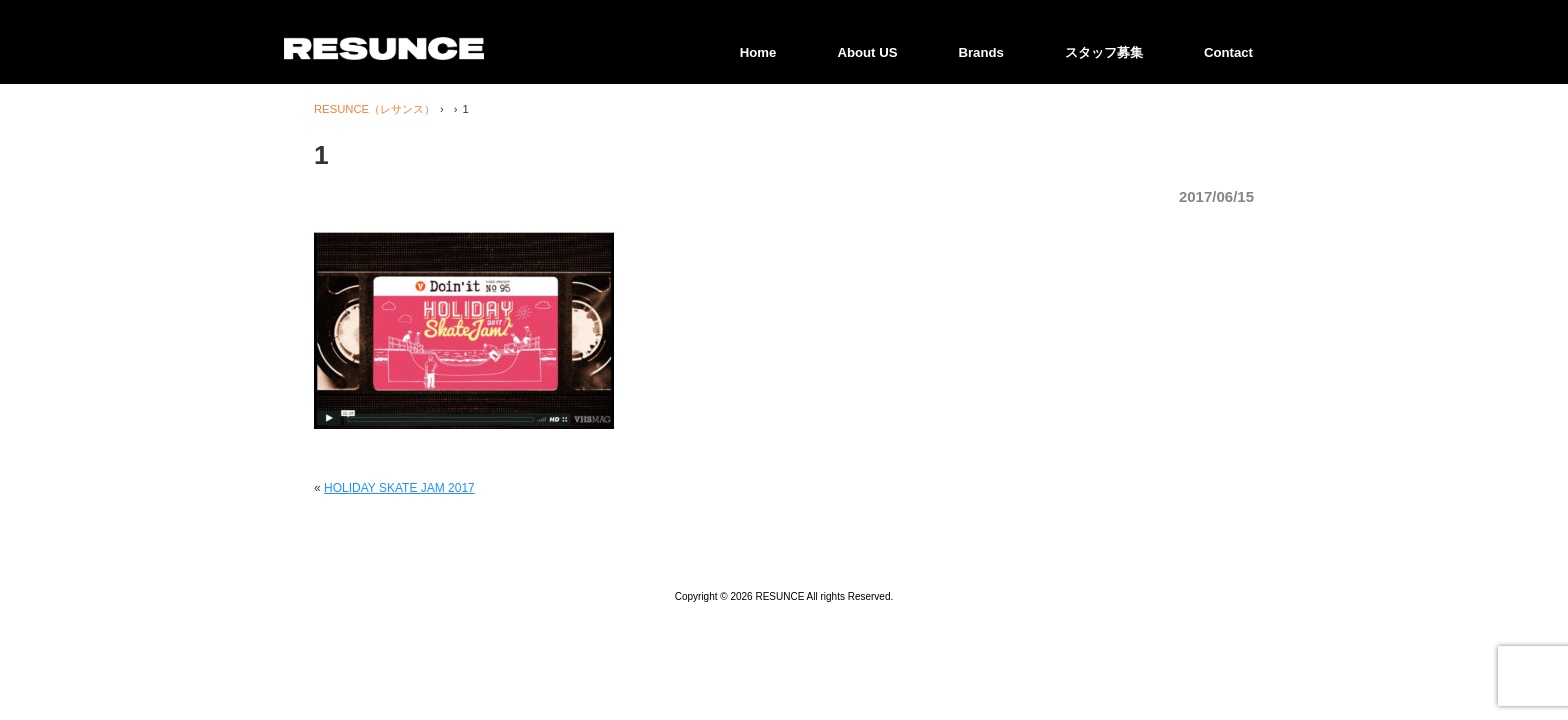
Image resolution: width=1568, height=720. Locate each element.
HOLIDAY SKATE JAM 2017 (399, 488)
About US (867, 52)
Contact (1228, 52)
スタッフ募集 (1104, 52)
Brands (980, 52)
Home (758, 52)
